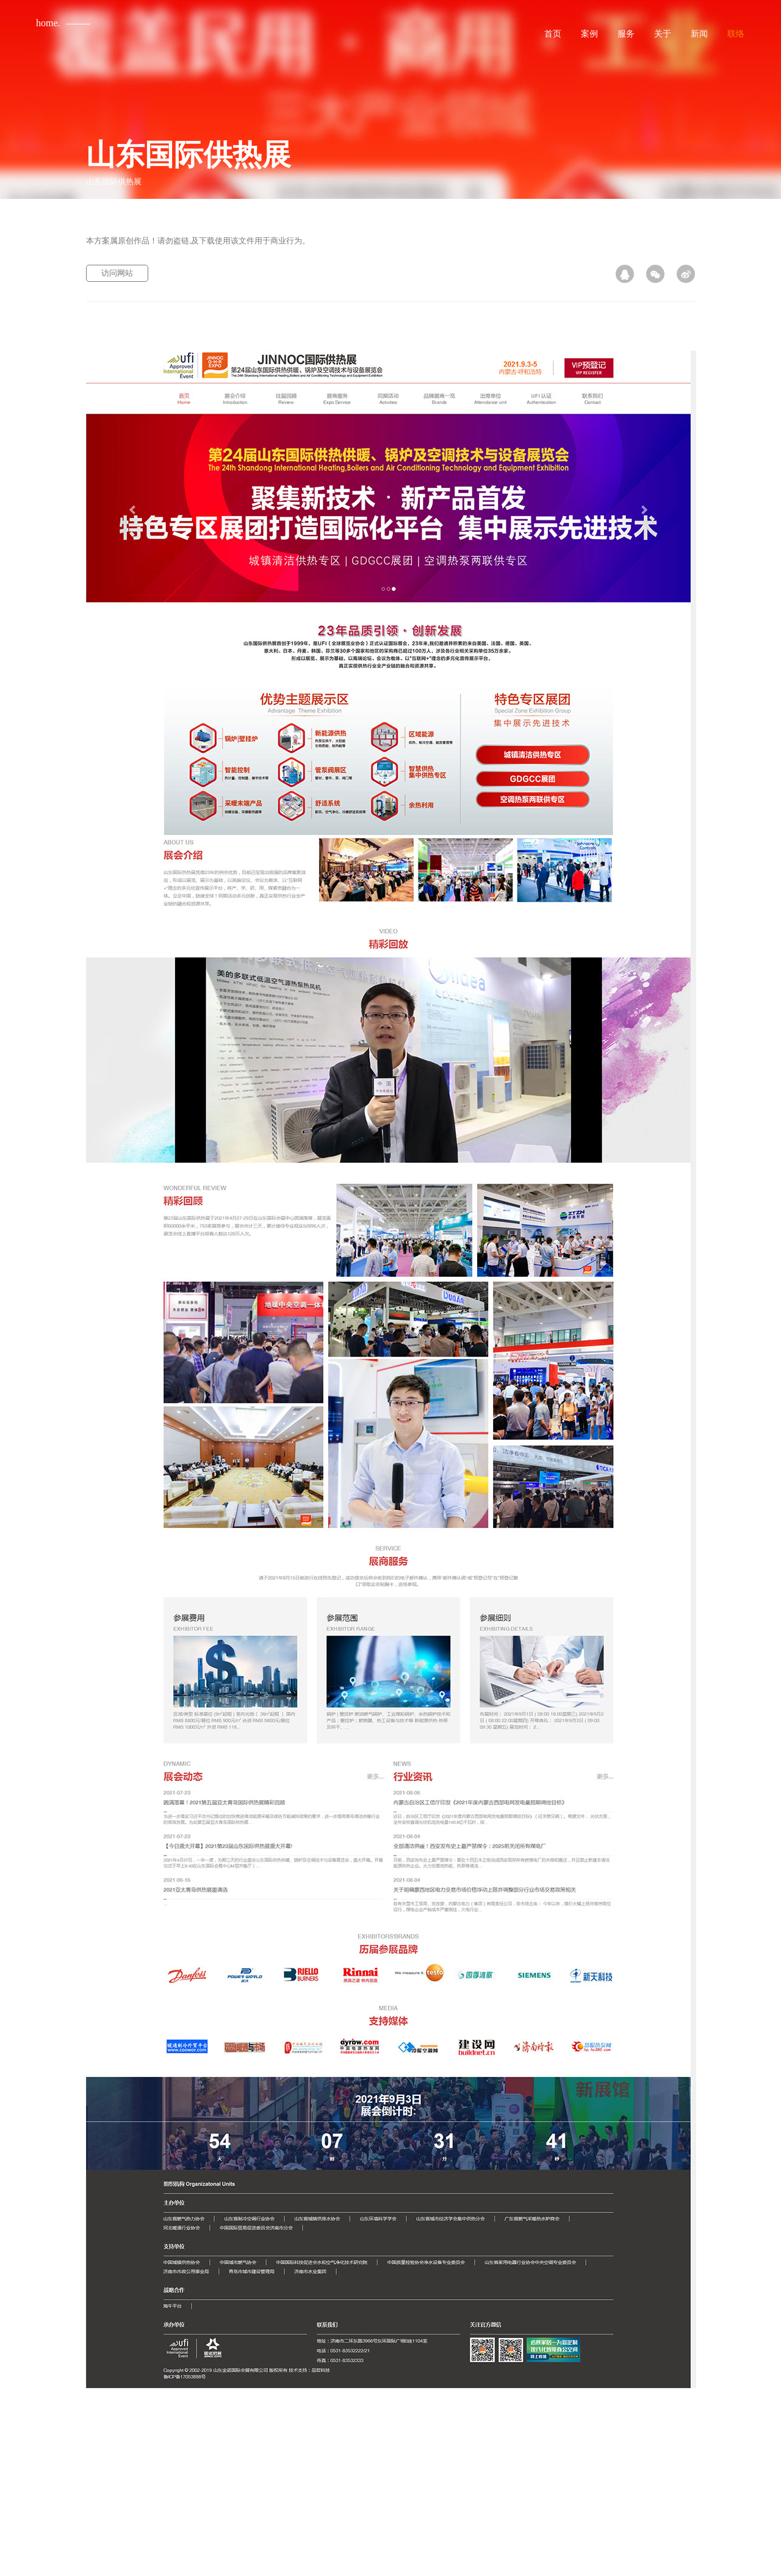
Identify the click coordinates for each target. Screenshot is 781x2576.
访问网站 (117, 273)
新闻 (699, 33)
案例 (589, 33)
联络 (735, 33)
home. (48, 23)
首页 (552, 33)
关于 (662, 33)
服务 (626, 33)
